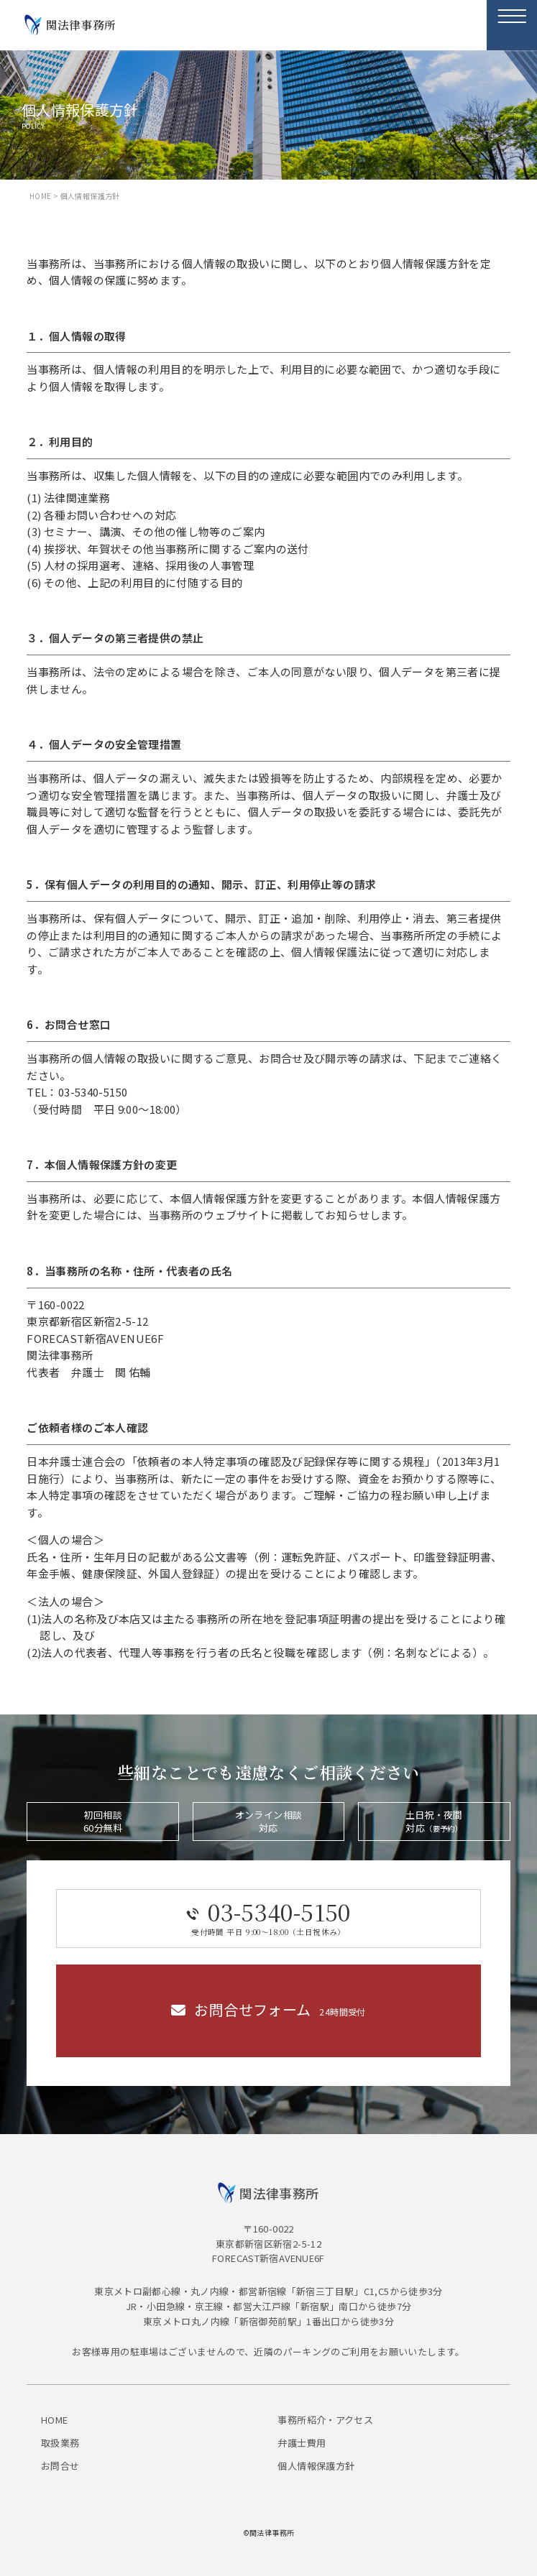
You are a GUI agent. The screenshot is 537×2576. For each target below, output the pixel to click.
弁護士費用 (301, 2443)
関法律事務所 (81, 25)
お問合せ (60, 2466)
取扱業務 (60, 2443)
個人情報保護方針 (315, 2466)
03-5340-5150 (269, 1917)
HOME (40, 195)
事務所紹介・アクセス (325, 2420)
